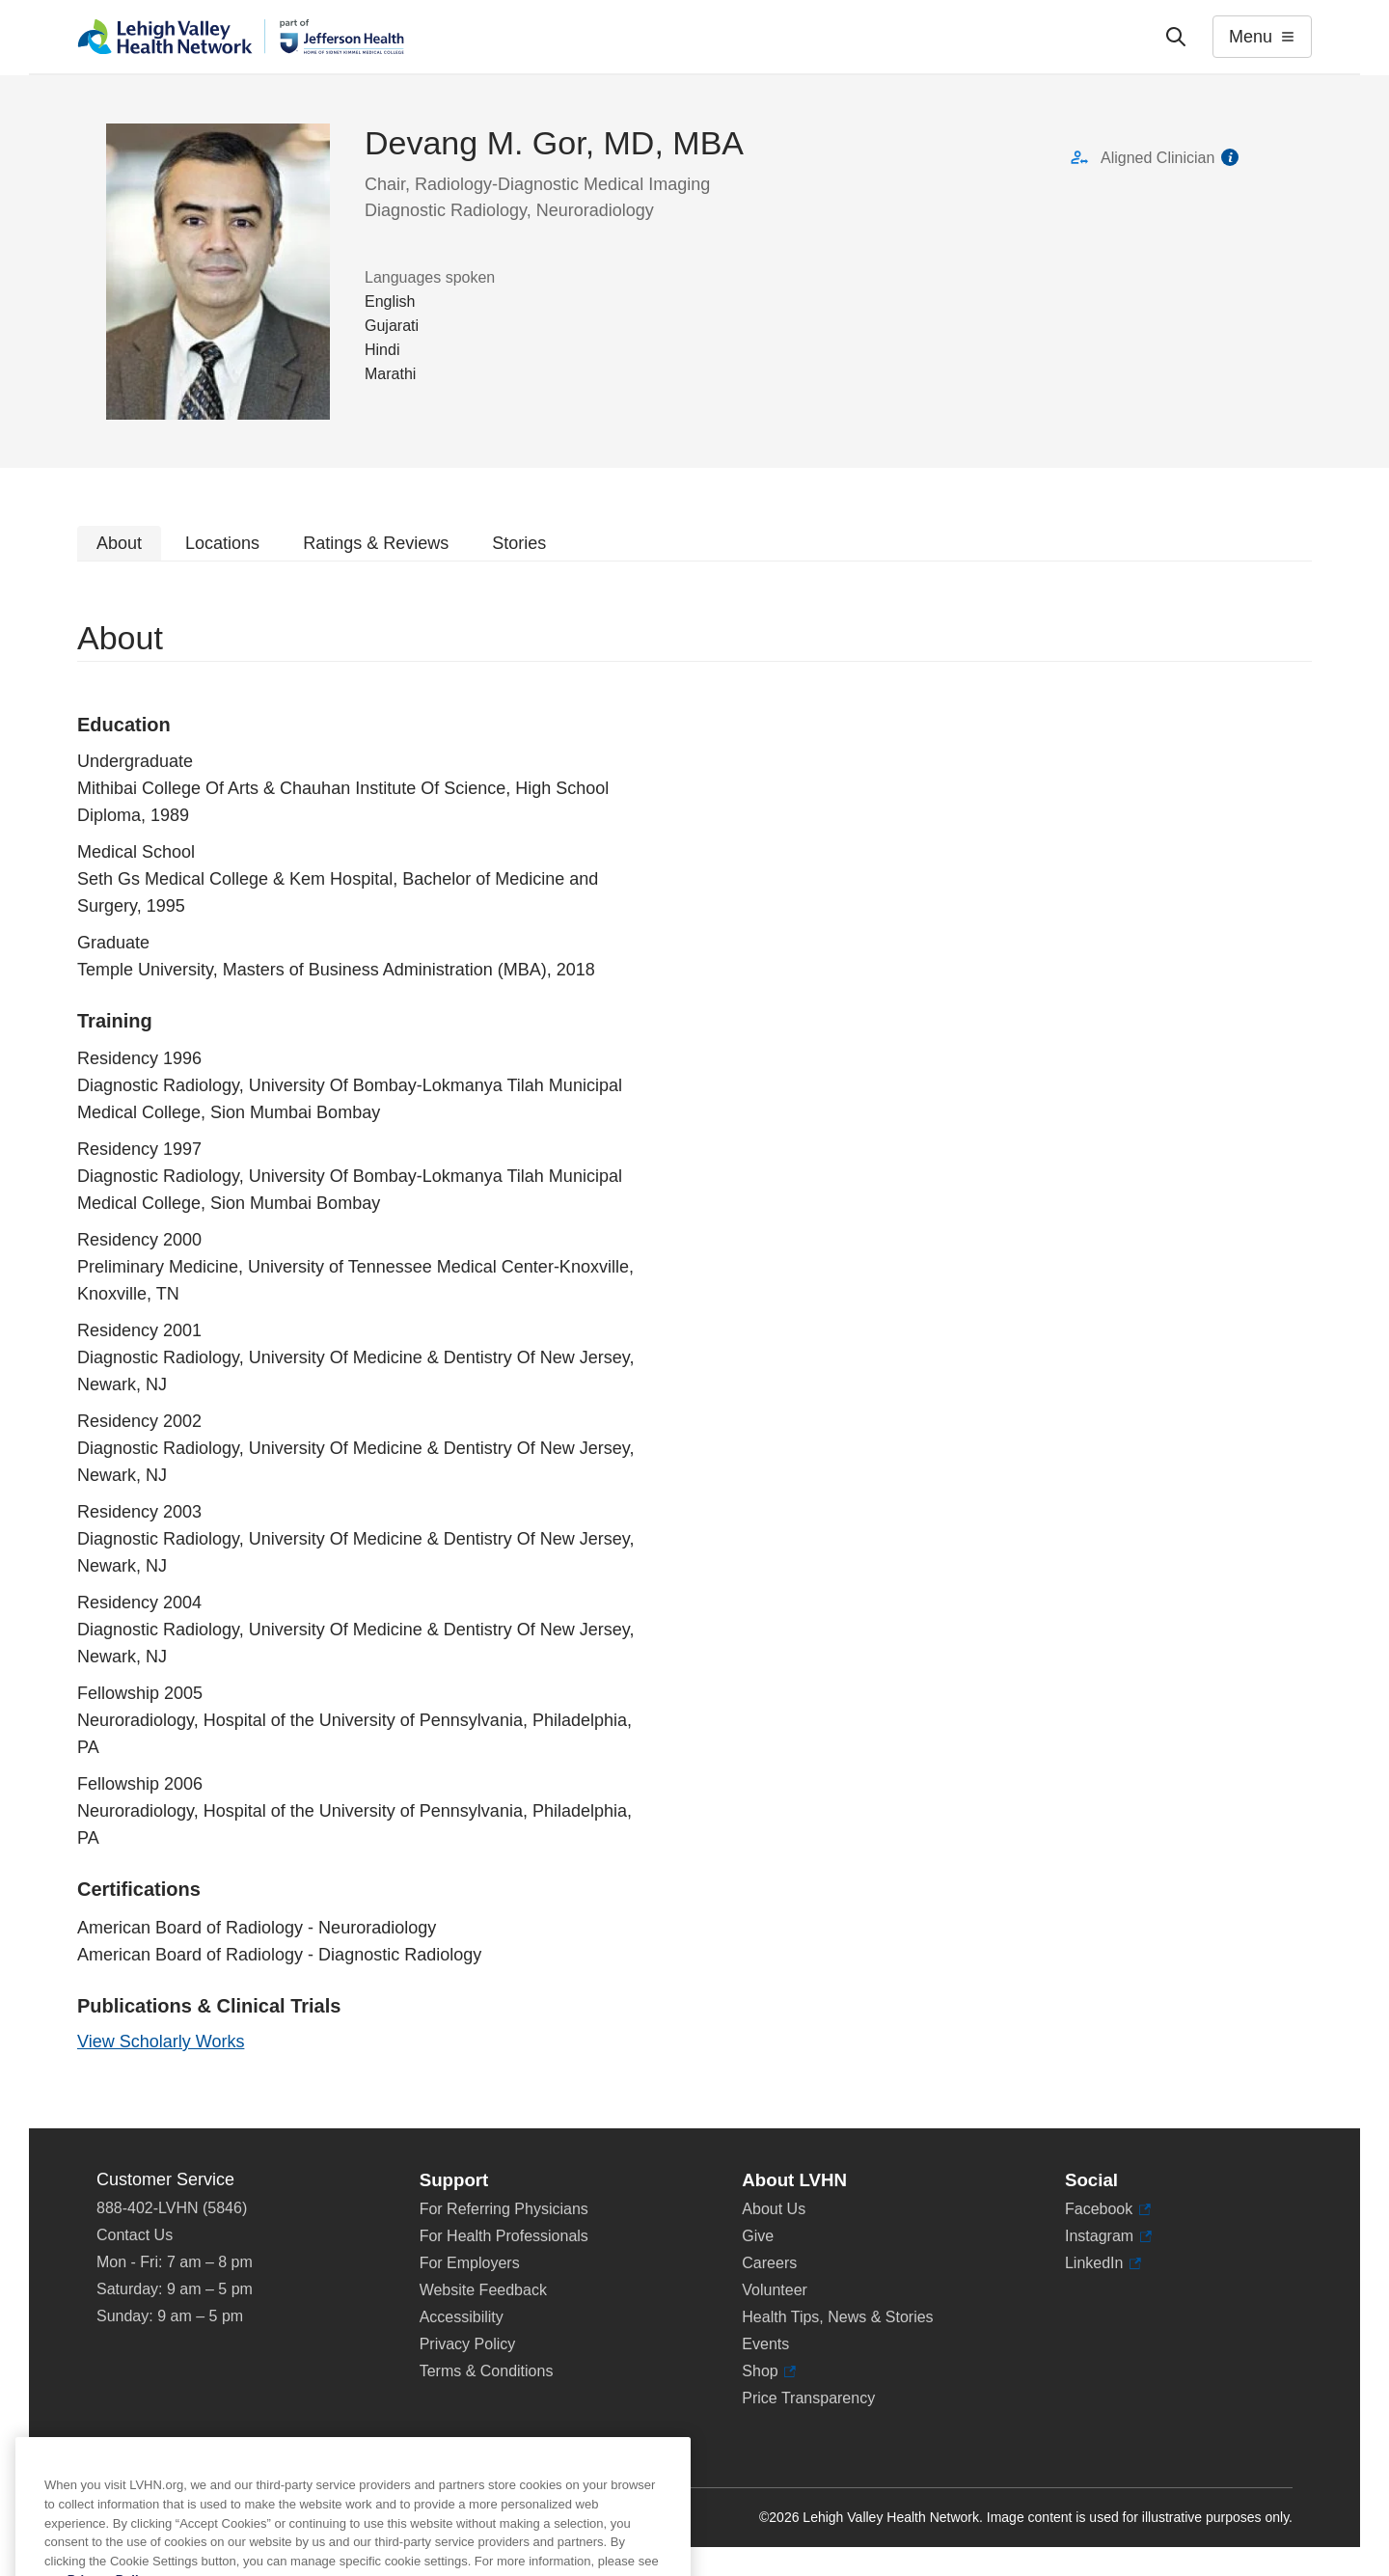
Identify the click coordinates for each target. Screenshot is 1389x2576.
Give (758, 2236)
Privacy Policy (468, 2344)
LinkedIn (1103, 2263)
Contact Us (134, 2235)
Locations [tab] (222, 543)
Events (765, 2344)
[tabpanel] (694, 1345)
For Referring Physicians (504, 2209)
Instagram (1108, 2236)
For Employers (470, 2263)
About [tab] (119, 543)
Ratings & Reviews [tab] (376, 543)
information (1229, 157)
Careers (769, 2263)
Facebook (1108, 2209)
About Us (773, 2209)
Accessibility (462, 2317)
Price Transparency (808, 2398)
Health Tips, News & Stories (837, 2317)
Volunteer (774, 2290)
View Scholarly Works (160, 2041)
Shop (769, 2371)
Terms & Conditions (487, 2371)
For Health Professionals (504, 2236)
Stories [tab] (519, 543)
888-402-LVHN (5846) (171, 2208)
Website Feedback (483, 2290)
